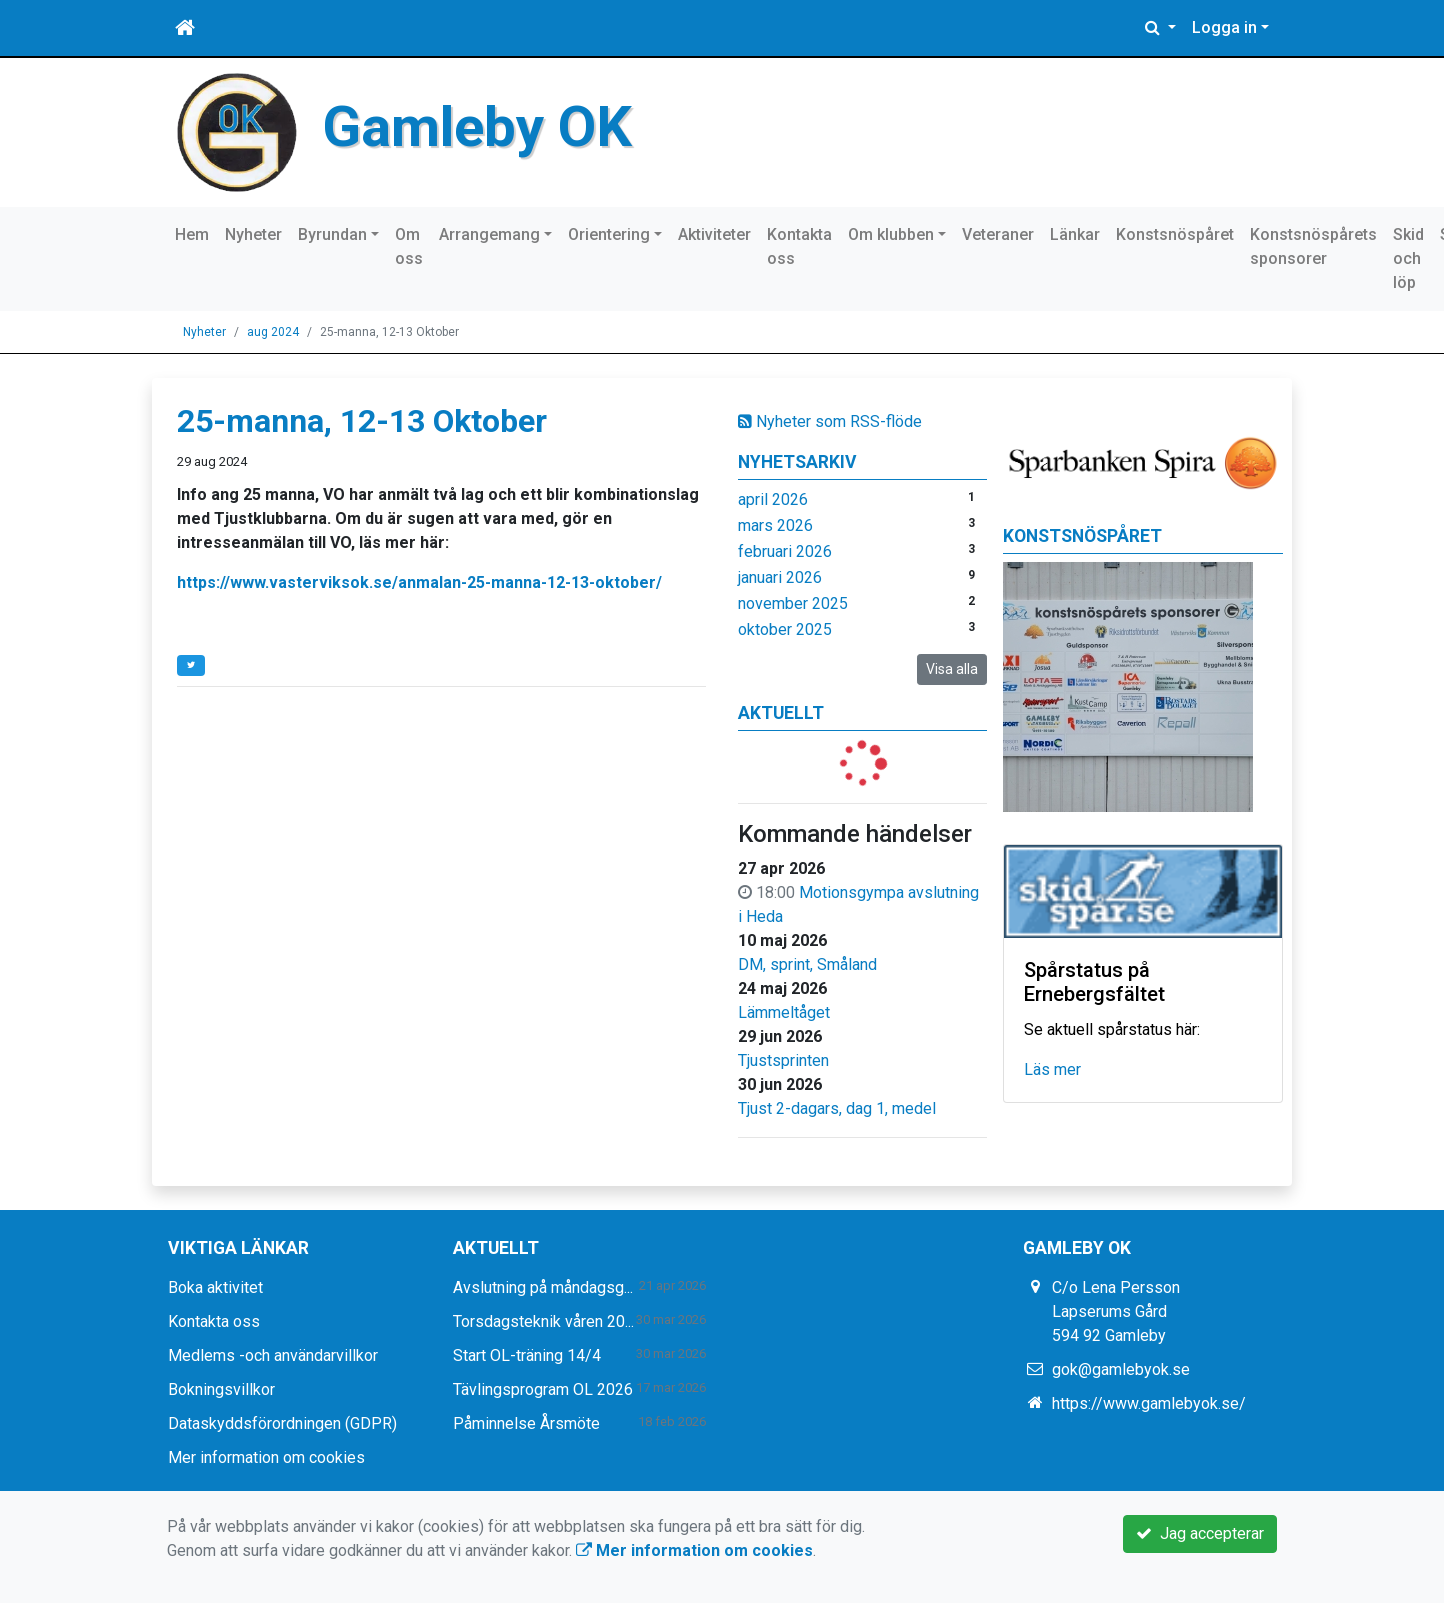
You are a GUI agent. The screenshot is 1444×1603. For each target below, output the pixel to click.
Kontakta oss (799, 246)
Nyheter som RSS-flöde (830, 421)
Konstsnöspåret (1175, 234)
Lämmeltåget (784, 1012)
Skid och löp (1408, 258)
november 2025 (793, 603)
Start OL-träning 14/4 (527, 1355)
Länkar (1075, 234)
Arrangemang (489, 234)
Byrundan (332, 234)
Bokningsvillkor (221, 1389)
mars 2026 (775, 525)
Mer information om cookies (266, 1457)
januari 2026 (780, 577)
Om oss (409, 246)
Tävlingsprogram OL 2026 (543, 1389)
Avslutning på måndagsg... (543, 1287)
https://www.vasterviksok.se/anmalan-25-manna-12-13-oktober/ (419, 582)
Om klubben (891, 234)
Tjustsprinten (783, 1060)
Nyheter (253, 234)
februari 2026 (785, 551)
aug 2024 (273, 332)
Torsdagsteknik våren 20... (543, 1321)
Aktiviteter (714, 234)
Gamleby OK (481, 126)
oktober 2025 (785, 629)
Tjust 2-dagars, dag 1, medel (837, 1108)
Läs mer (1052, 1069)
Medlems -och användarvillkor (273, 1355)
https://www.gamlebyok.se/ (1149, 1403)
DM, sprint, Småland (807, 964)
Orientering (609, 234)
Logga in (1224, 27)
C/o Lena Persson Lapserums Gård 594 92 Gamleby (1116, 1311)
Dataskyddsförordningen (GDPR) (282, 1423)
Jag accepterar (1200, 1533)
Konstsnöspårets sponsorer (1313, 246)
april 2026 (773, 499)
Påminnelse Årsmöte (526, 1423)
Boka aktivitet (215, 1287)
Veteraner (998, 234)
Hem (192, 234)
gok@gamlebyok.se (1121, 1369)
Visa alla (952, 669)
